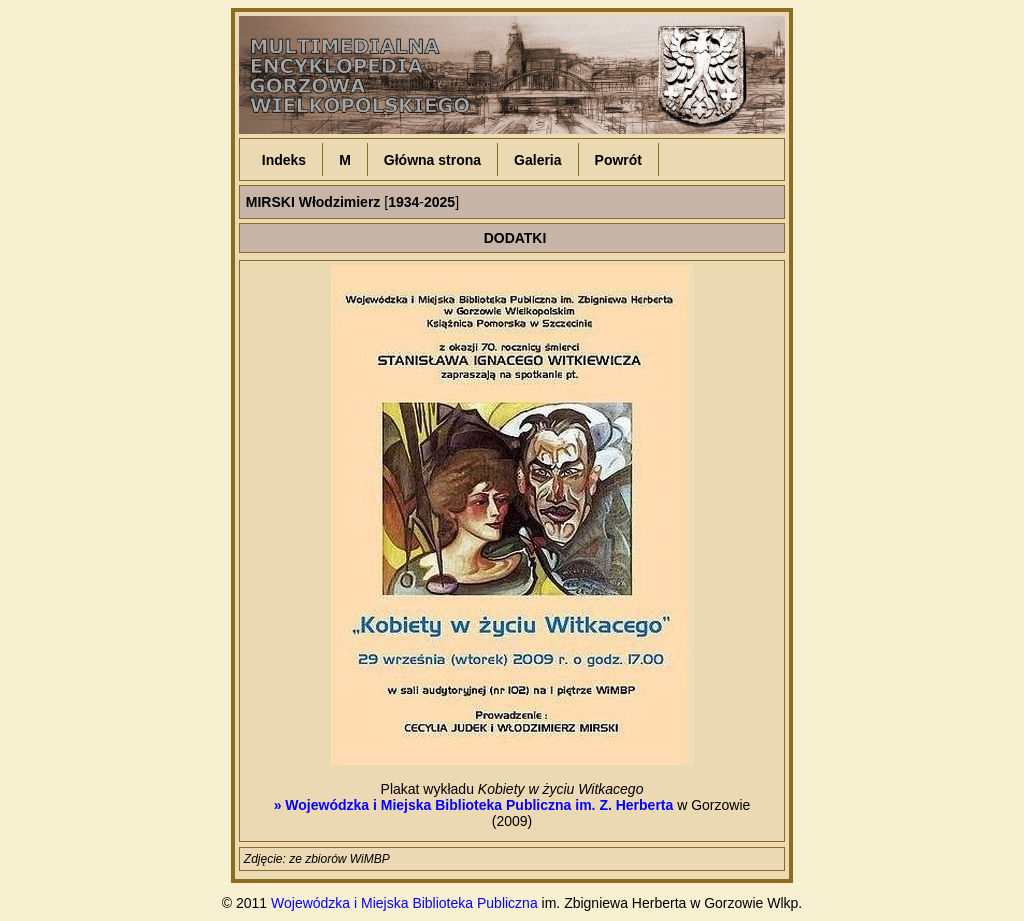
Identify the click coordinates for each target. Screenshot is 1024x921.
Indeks (284, 160)
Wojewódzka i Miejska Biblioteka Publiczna (404, 903)
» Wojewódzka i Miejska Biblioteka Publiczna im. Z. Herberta (474, 805)
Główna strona (432, 160)
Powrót (618, 160)
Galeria (537, 160)
